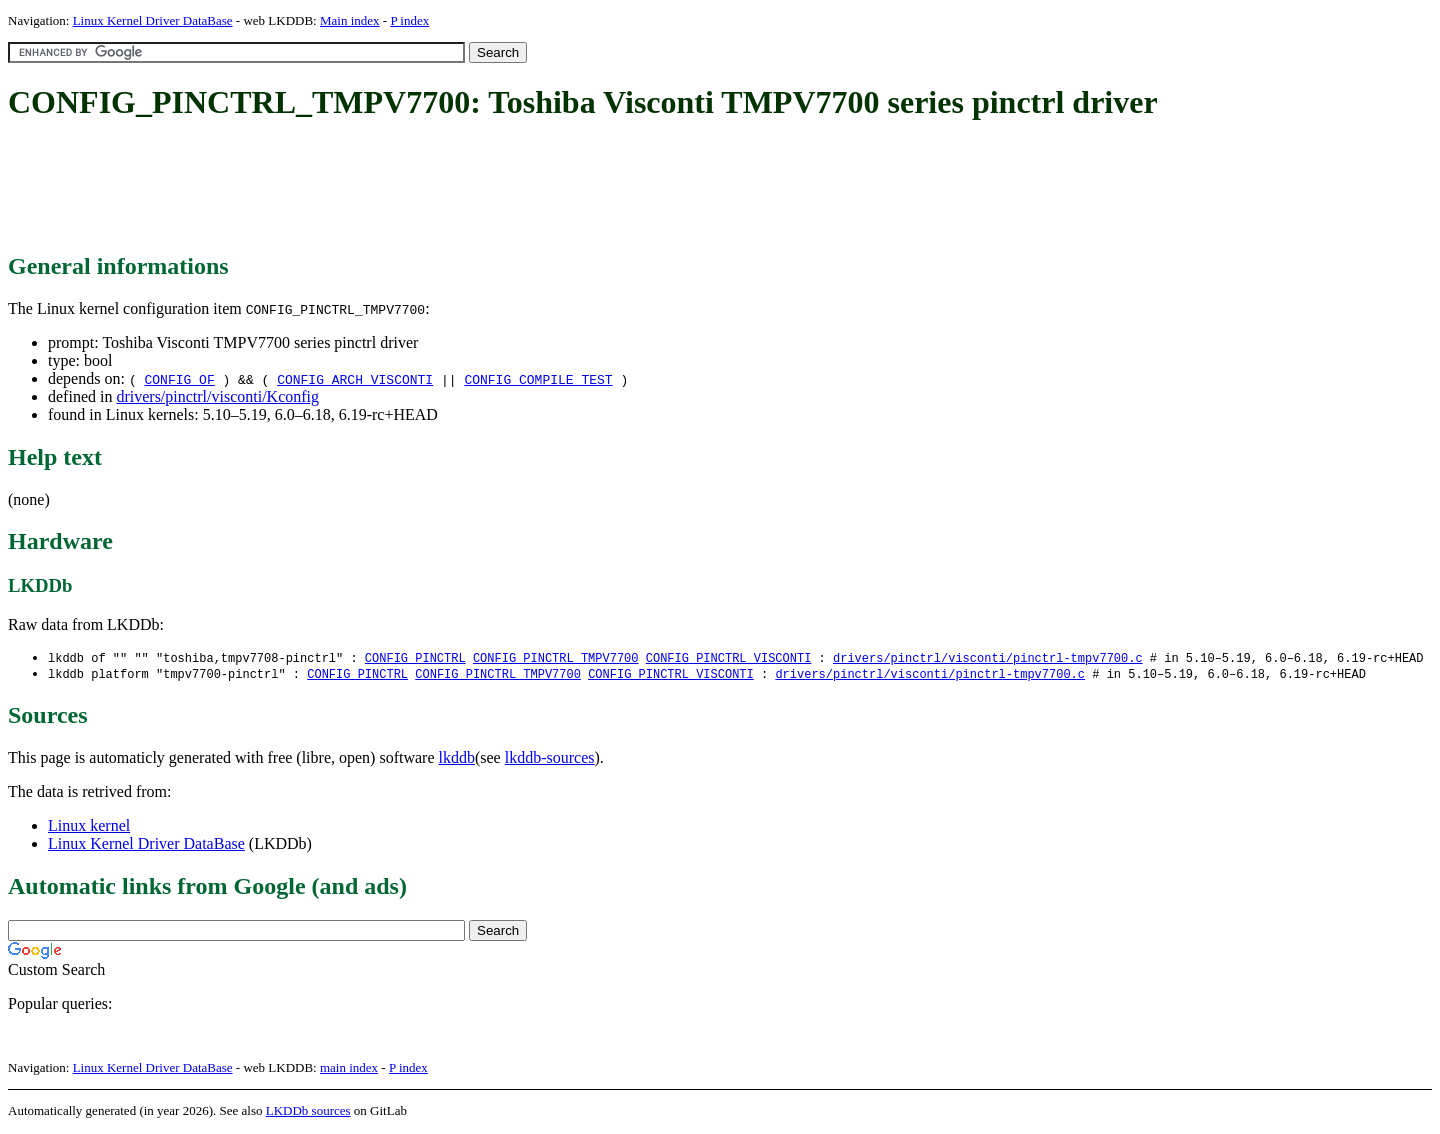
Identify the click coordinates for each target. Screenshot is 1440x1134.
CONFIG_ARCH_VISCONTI (355, 379)
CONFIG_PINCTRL (415, 658)
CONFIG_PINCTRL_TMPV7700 (556, 658)
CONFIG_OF (179, 379)
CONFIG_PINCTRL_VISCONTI (729, 658)
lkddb (457, 759)
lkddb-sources (550, 759)
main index (349, 1069)
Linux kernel (89, 827)
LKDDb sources (308, 1112)
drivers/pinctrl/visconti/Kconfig (217, 396)
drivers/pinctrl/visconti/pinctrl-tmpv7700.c (988, 658)
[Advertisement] (372, 188)
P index (409, 20)
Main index (350, 20)
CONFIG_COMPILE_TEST (538, 379)
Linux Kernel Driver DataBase (153, 20)
